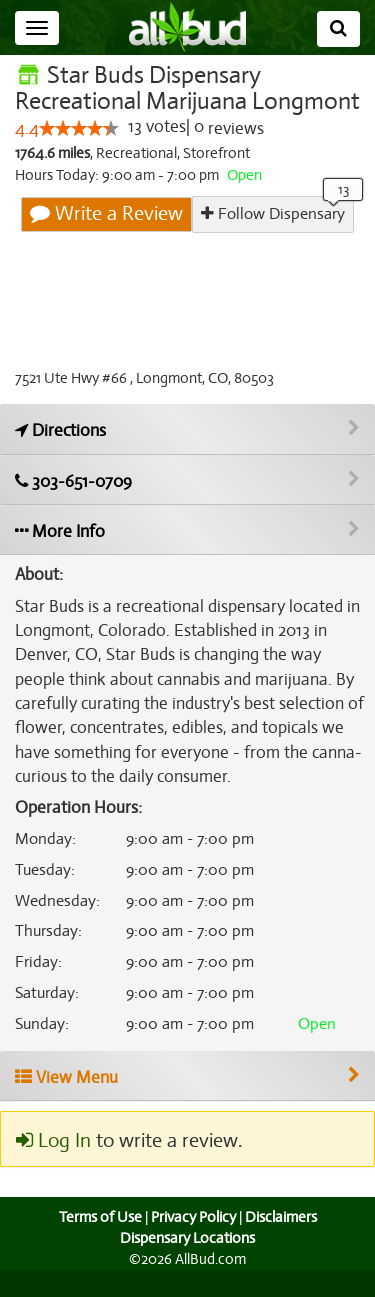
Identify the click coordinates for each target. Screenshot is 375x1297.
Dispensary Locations (188, 1265)
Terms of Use (97, 1243)
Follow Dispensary (273, 240)
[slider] (78, 155)
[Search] (338, 29)
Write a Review (108, 241)
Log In (53, 1168)
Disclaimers (282, 1243)
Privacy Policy (193, 1243)
